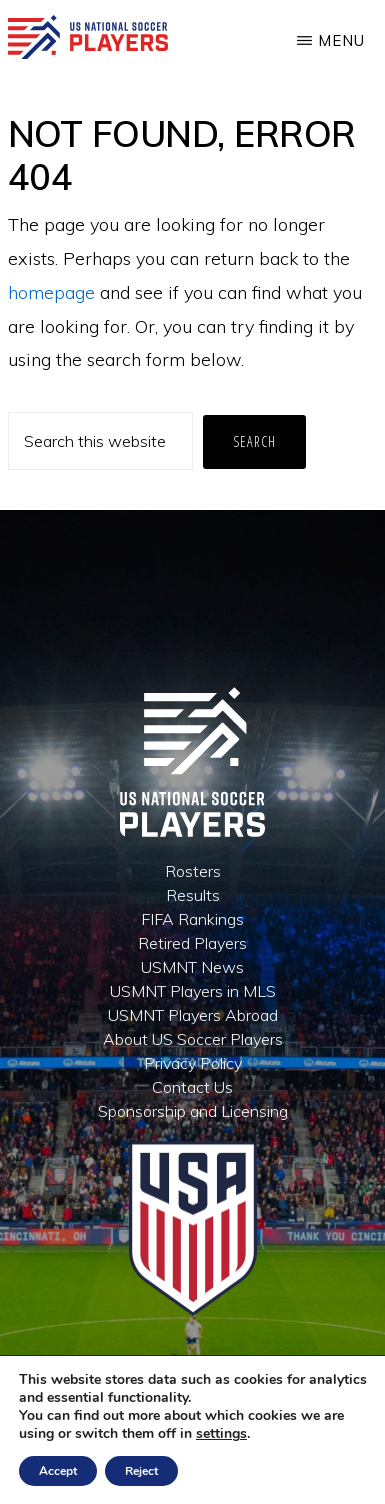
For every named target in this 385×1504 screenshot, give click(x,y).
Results (193, 895)
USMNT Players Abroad (193, 1015)
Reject (141, 1471)
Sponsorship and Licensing (193, 1111)
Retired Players (192, 943)
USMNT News (192, 967)
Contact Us (192, 1087)
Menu (341, 40)
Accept (58, 1471)
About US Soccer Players (193, 1039)
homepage (51, 292)
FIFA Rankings (192, 919)
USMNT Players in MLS (193, 991)
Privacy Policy (193, 1063)
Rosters (193, 871)
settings (221, 1434)
